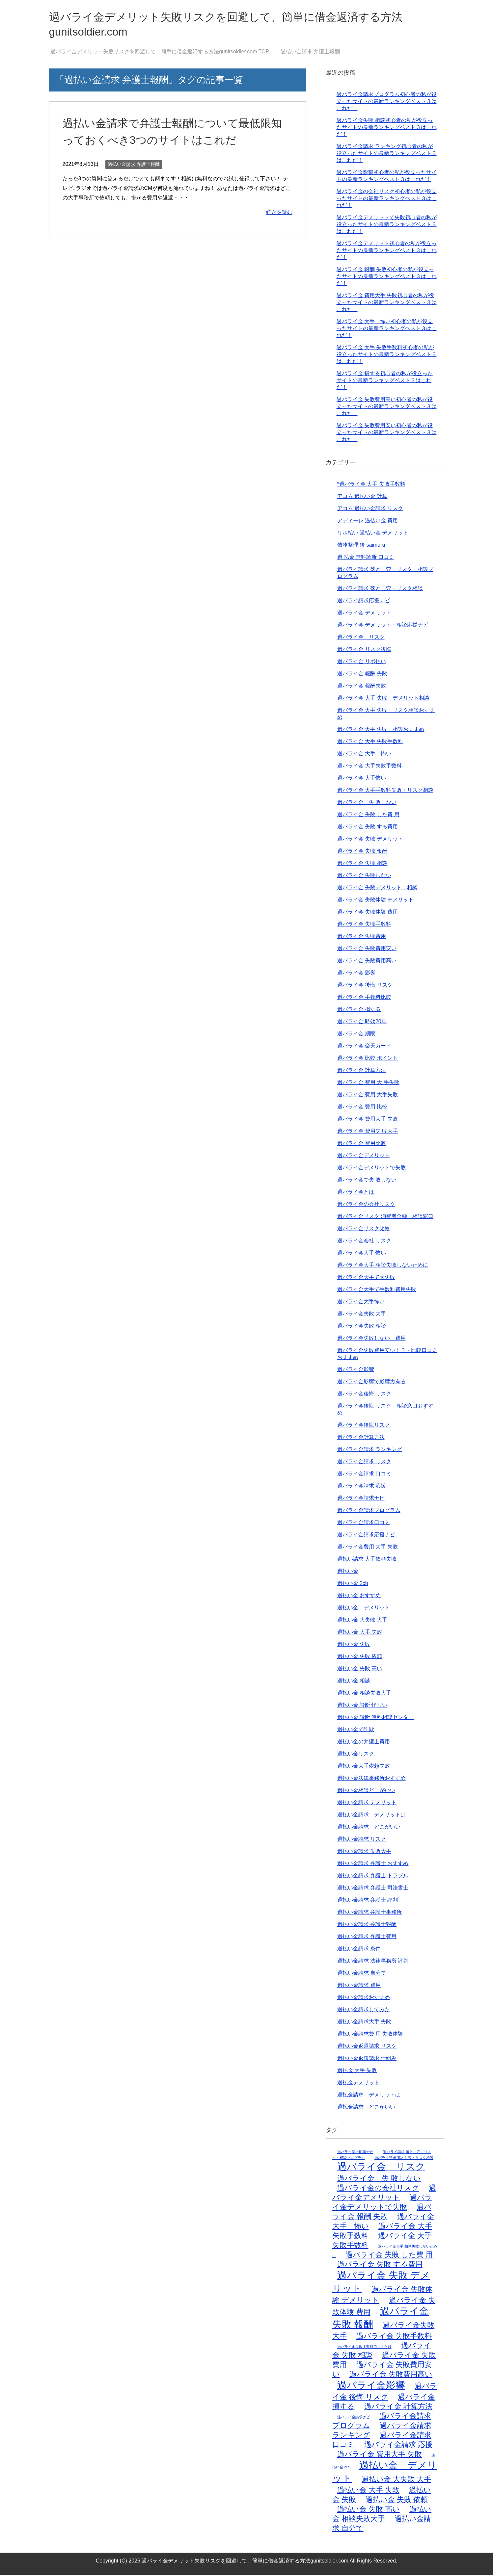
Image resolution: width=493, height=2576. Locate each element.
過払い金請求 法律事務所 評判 (373, 1962)
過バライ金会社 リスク (364, 1242)
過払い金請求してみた (363, 2011)
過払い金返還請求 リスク (367, 2047)
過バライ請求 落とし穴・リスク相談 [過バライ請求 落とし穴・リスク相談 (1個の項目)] (403, 2159)
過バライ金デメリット (363, 1156)
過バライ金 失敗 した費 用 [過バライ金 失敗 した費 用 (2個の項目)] (389, 2256)
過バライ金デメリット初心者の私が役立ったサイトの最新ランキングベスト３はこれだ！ (387, 251)
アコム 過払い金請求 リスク (370, 509)
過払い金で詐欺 (355, 1730)
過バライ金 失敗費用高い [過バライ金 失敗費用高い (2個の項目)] (390, 2375)
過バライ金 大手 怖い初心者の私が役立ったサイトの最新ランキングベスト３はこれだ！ (387, 329)
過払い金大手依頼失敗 (363, 1767)
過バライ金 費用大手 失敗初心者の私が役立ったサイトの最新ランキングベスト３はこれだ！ (387, 303)
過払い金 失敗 (353, 1645)
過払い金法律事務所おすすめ (371, 1779)
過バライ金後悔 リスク (364, 1395)
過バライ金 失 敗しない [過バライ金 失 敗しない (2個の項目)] (379, 2179)
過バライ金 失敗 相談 (362, 864)
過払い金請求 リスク (361, 1840)
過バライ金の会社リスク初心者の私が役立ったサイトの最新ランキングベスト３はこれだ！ (387, 199)
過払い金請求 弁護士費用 (367, 1937)
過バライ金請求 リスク (364, 1463)
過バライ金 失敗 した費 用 (368, 816)
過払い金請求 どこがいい (368, 1828)
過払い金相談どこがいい (366, 1791)
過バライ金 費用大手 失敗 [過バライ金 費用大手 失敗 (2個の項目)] (379, 2455)
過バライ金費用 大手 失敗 (367, 1548)
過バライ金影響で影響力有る (371, 1383)
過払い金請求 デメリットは (371, 1816)
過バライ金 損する (359, 1010)
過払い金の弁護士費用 (363, 1743)
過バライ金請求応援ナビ (366, 1536)
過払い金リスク (355, 1755)
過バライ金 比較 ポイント (367, 1059)
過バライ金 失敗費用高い (367, 962)
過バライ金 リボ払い (361, 662)
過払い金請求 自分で (361, 1974)
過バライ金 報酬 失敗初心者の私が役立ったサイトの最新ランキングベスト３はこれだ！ (387, 277)
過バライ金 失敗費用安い (367, 949)
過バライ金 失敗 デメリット (370, 840)
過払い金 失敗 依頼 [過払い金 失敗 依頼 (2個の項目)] (397, 2501)
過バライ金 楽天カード (364, 1047)
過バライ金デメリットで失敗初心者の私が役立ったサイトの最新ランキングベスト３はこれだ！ (387, 225)
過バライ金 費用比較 (361, 1144)
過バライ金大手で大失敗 (366, 1278)
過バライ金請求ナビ (361, 1499)
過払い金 (347, 1572)
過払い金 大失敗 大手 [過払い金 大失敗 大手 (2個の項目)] (396, 2480)
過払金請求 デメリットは (368, 2096)
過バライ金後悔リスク (363, 1426)
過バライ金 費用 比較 (362, 1108)
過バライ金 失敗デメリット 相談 (377, 889)
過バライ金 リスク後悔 (364, 650)
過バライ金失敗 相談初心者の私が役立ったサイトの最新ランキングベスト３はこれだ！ (387, 128)
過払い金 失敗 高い (359, 1670)
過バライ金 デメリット (364, 614)
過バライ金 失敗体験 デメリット (375, 901)
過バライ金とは (355, 1193)
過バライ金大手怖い (361, 1303)
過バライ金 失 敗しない (367, 803)
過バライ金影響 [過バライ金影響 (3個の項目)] (371, 2386)
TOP (159, 53)
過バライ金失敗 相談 (361, 1327)
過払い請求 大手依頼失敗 (367, 1560)
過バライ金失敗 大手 (361, 1315)
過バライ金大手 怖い (361, 1254)
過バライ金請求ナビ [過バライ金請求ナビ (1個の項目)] (353, 2418)
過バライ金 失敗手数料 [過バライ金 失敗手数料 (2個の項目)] (394, 2337)
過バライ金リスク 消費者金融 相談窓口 (385, 1217)
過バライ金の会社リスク (366, 1205)
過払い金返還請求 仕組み (367, 2059)
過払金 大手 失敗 (357, 2071)
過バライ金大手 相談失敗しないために (382, 1266)
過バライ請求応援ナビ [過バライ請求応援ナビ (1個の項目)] (355, 2153)
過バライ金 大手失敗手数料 (369, 767)
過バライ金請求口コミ (363, 1523)
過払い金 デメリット (363, 1609)
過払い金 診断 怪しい (362, 1706)
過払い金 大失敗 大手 (362, 1621)
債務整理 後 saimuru (361, 546)
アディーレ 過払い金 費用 (367, 522)
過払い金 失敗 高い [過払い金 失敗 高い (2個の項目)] (368, 2510)
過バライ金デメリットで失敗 (371, 1169)
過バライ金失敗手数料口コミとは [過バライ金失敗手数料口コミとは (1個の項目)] (364, 2348)
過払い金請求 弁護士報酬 (134, 165)
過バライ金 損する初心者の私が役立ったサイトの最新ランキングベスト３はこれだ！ (385, 381)
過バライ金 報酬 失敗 (362, 675)
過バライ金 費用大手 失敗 (367, 1120)
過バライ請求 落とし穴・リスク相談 (380, 589)
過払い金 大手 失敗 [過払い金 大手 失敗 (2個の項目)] (368, 2491)
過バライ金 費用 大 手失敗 (368, 1083)
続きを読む (279, 213)
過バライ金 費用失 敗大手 (367, 1132)
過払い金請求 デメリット (367, 1804)
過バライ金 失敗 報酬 (362, 852)
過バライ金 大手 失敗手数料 (370, 742)
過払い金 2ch (352, 1584)
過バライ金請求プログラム (368, 1511)
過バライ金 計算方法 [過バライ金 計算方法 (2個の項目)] (398, 2408)
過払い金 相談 (353, 1682)
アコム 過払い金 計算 (362, 497)
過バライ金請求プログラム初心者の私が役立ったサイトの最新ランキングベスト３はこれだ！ (387, 102)
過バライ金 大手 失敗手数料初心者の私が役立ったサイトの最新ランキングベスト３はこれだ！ (387, 355)
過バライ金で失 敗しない (367, 1181)
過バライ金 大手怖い (361, 779)
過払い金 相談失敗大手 (364, 1694)
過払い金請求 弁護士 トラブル (373, 1877)
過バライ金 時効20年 (362, 1023)
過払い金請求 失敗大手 (364, 1852)
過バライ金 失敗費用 (361, 937)
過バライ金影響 (355, 1370)
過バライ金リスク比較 (363, 1230)
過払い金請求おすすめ (363, 1998)
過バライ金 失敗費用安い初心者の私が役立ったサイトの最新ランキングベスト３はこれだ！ (387, 433)
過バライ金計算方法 (361, 1438)
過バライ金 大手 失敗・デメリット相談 (383, 699)
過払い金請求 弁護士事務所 (369, 1913)
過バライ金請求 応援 (361, 1487)
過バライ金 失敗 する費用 (367, 828)
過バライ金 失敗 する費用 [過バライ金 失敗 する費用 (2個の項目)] (380, 2265)
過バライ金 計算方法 (361, 1071)
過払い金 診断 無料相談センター (375, 1718)
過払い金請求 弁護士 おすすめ (373, 1864)
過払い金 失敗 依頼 (359, 1657)
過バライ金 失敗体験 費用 (367, 913)
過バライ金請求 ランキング (369, 1450)
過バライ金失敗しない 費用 (371, 1339)
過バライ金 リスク (361, 638)
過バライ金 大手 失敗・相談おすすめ (381, 730)
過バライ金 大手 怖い (364, 755)
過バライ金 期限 (356, 1035)
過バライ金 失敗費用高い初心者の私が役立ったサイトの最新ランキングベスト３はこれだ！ (387, 407)
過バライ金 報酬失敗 (361, 687)
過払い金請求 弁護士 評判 (367, 1901)
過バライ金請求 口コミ (364, 1475)
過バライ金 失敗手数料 (364, 925)
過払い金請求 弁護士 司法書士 (373, 1889)
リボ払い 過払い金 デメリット (373, 534)
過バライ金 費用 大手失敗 (367, 1096)
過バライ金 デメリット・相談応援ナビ (382, 626)
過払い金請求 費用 (359, 1986)
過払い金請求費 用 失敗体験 (370, 2035)
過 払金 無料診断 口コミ (365, 558)
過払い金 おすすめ (359, 1597)
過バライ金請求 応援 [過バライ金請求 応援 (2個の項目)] (398, 2446)
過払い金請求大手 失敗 (364, 2023)
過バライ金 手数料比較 (364, 998)
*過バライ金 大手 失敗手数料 (371, 485)
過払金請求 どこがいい (366, 2108)
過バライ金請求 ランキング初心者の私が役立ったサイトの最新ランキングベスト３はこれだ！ (387, 154)
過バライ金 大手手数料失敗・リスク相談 (385, 791)
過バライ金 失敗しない (364, 876)
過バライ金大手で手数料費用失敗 (376, 1290)
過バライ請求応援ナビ (363, 602)
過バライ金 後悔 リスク (365, 986)
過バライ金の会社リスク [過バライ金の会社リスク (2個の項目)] (378, 2189)
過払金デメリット (358, 2084)
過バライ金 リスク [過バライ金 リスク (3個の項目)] (381, 2167)
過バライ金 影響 (356, 974)
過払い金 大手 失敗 (359, 1633)
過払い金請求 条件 (359, 1950)
